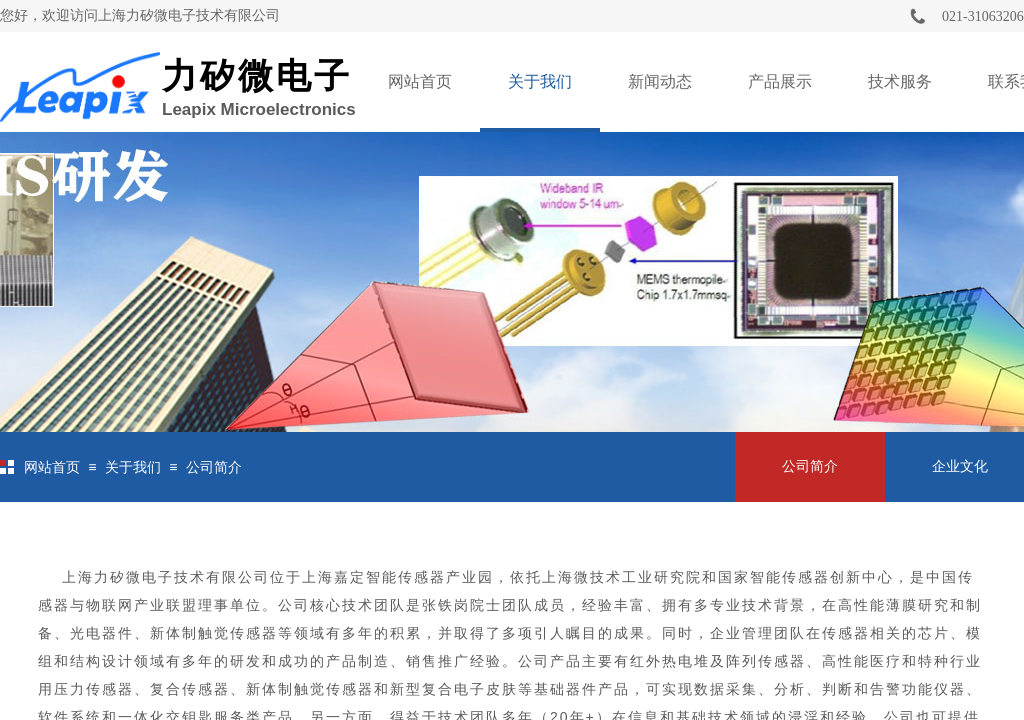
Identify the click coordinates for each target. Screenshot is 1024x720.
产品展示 (780, 81)
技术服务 (900, 81)
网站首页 (420, 81)
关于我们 (540, 81)
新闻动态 (660, 81)
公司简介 (214, 467)
